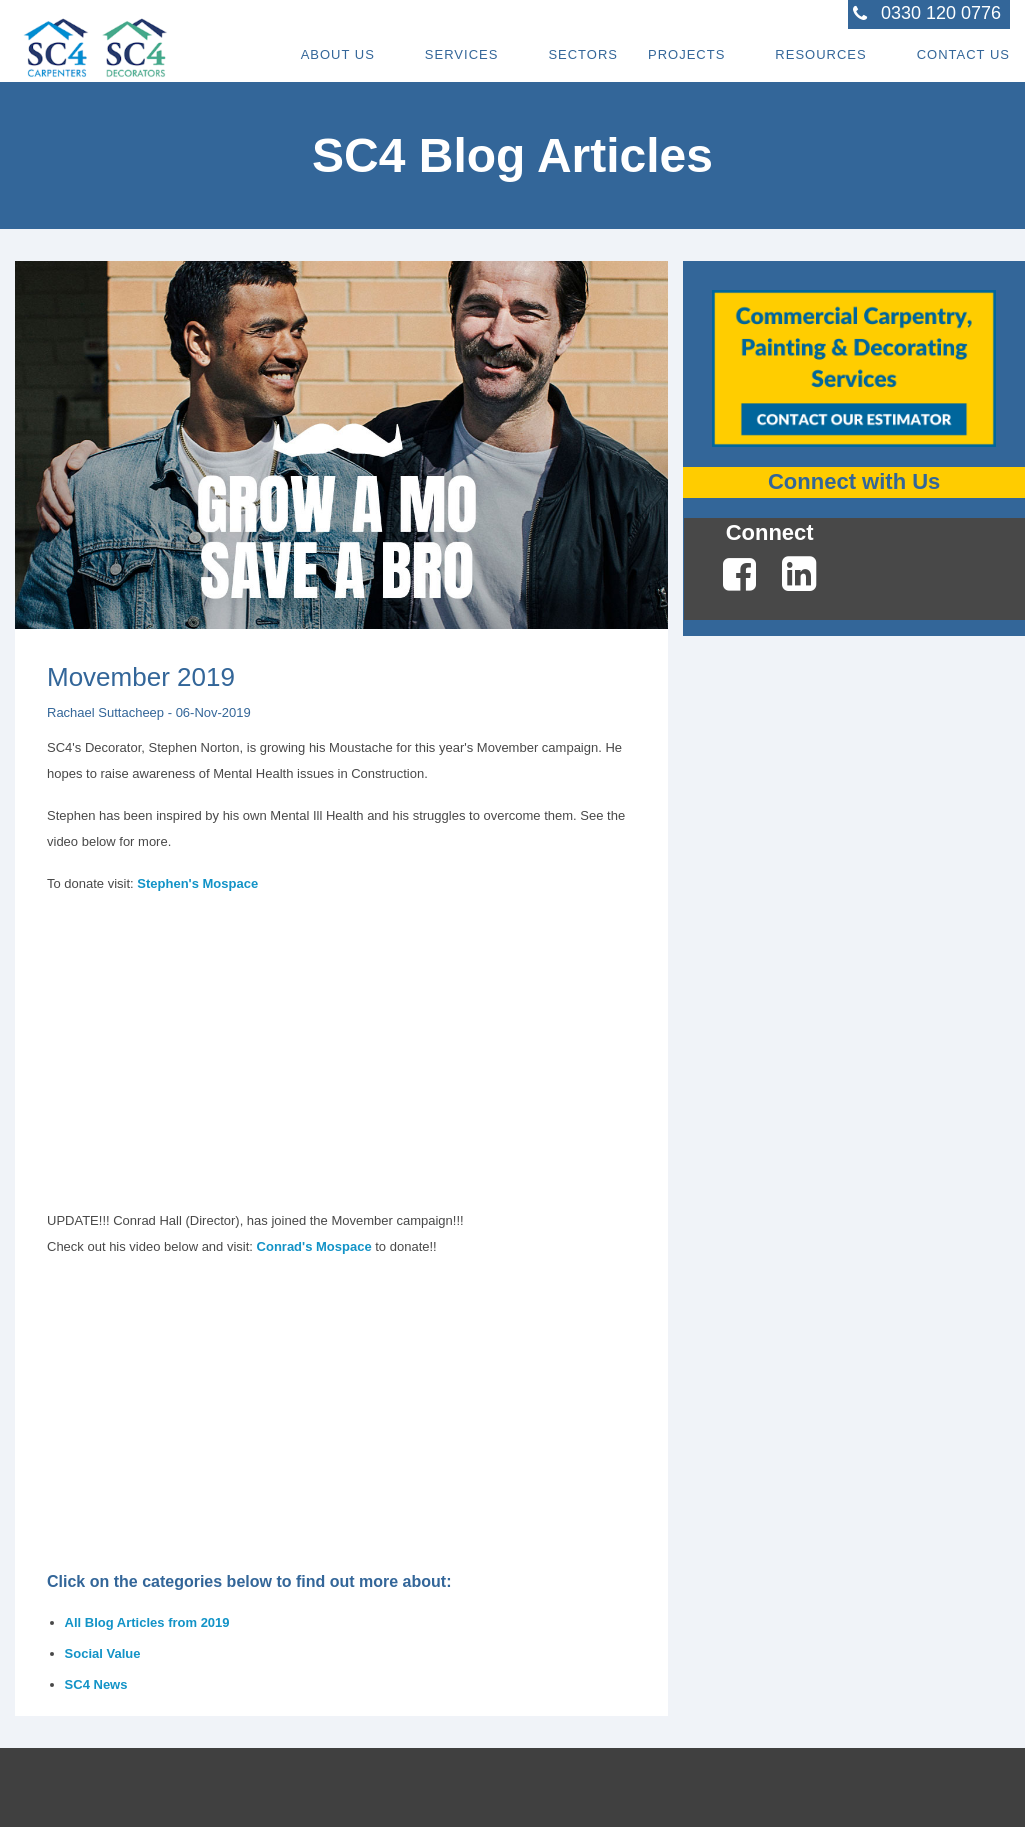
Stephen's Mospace (197, 883)
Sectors (583, 54)
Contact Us (963, 54)
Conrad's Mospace (314, 1246)
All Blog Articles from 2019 (147, 1622)
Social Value (103, 1653)
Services (462, 54)
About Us (338, 54)
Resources (820, 54)
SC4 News (96, 1684)
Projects (686, 54)
